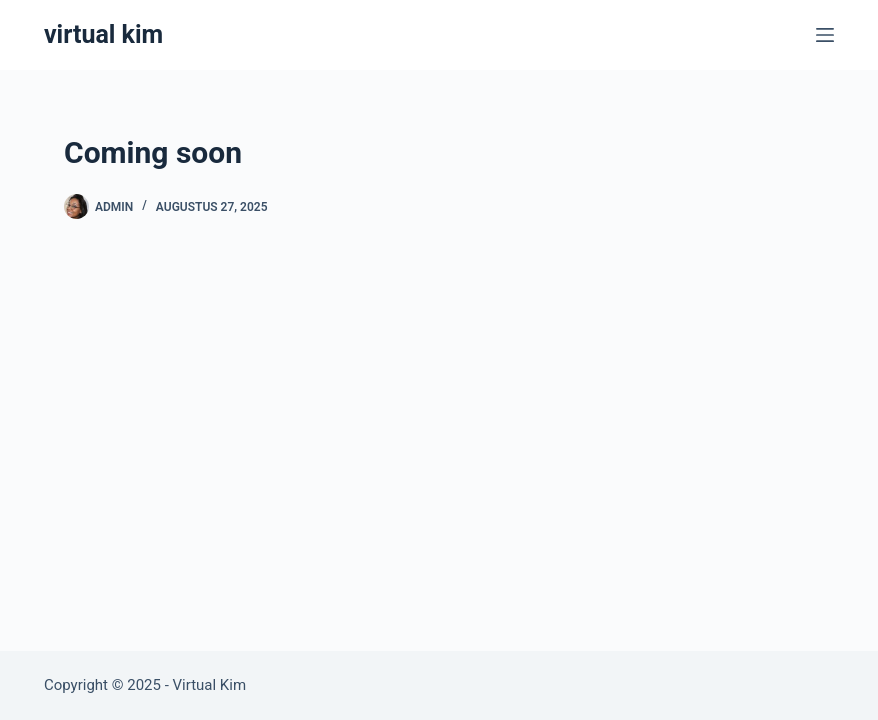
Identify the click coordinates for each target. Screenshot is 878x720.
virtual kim (103, 34)
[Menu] (825, 35)
